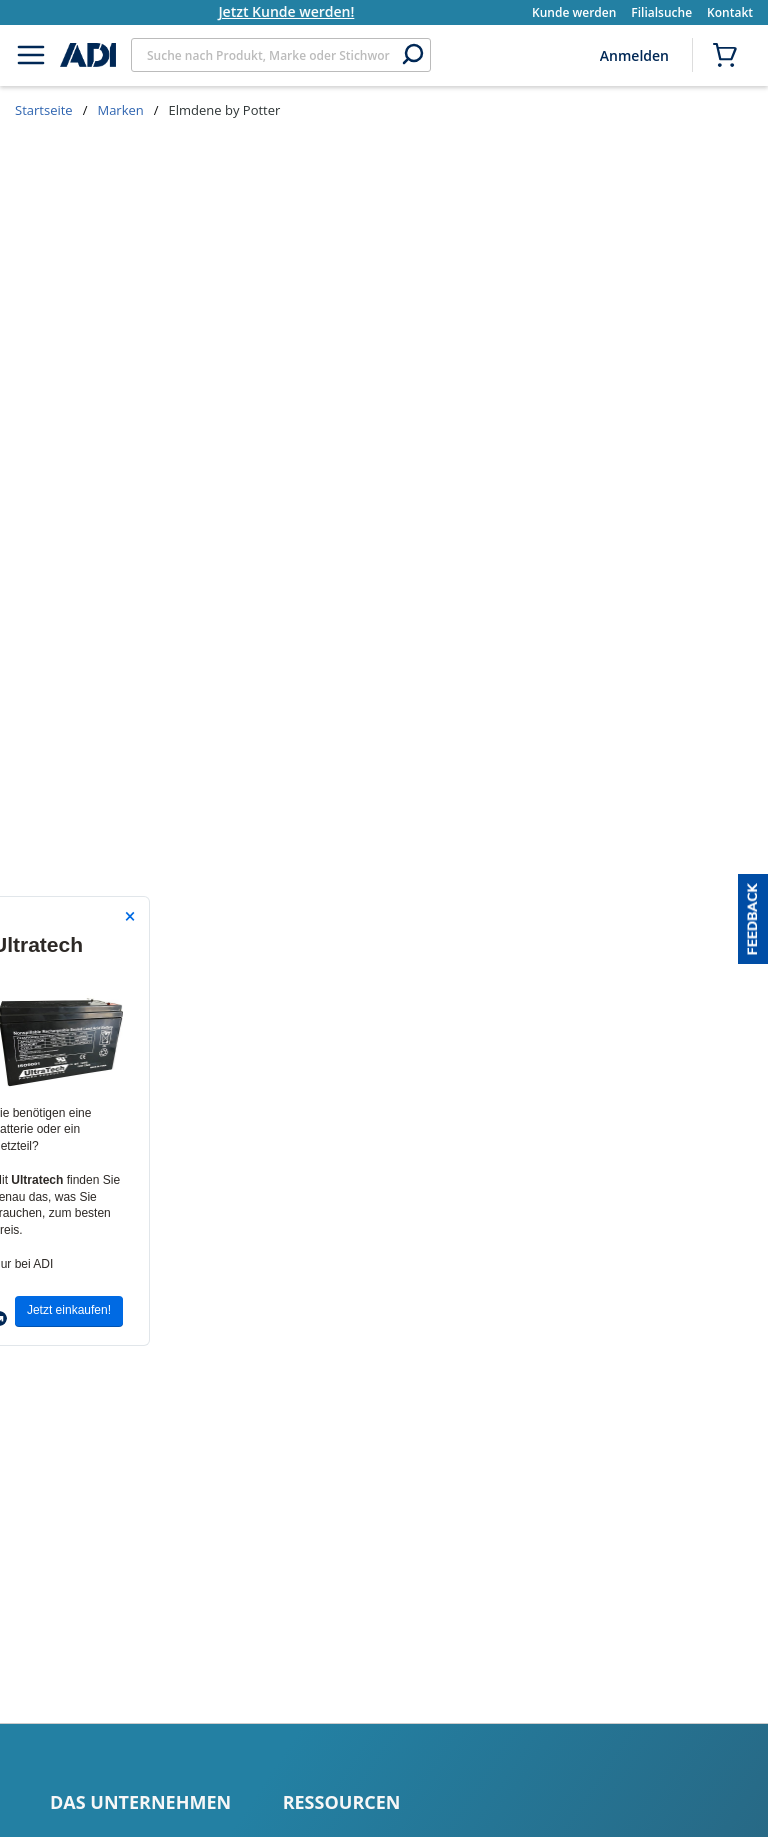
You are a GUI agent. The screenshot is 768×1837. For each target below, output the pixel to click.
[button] (753, 919)
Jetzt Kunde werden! (301, 11)
